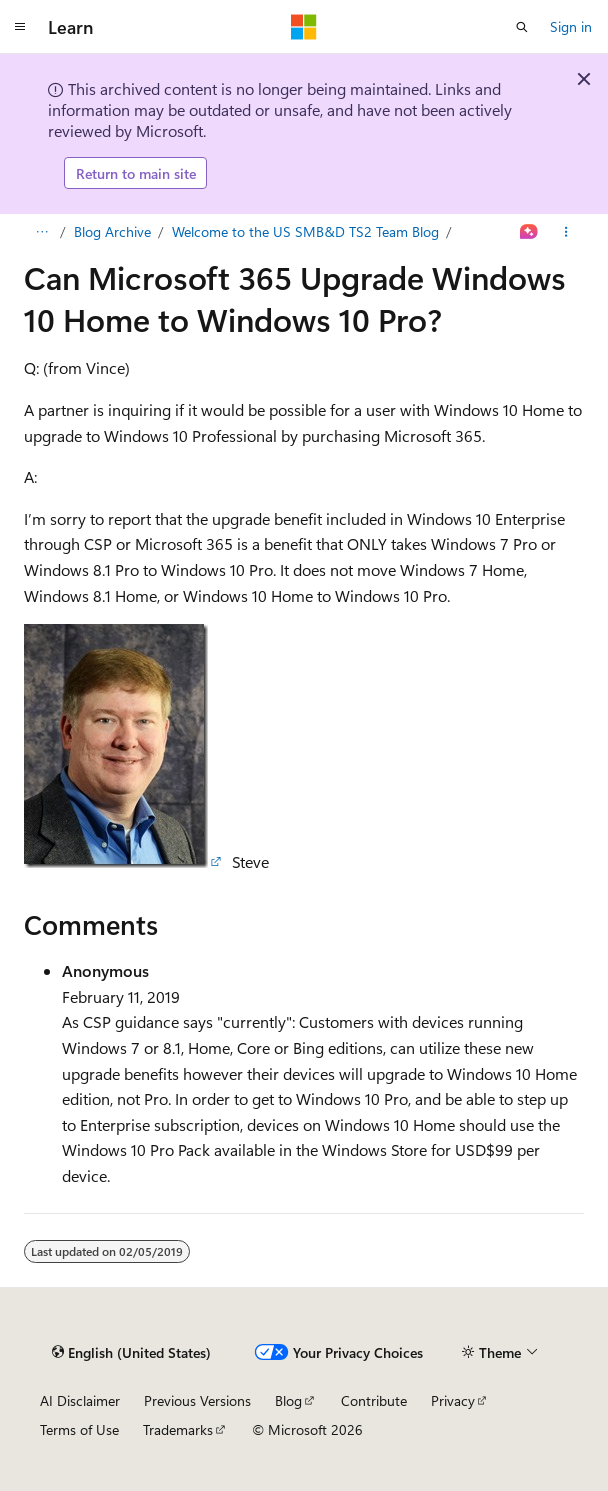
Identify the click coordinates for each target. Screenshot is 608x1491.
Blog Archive (112, 231)
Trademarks (178, 1429)
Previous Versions (197, 1400)
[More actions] (566, 232)
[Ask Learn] (529, 232)
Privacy (453, 1400)
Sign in (571, 26)
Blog (288, 1400)
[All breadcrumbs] (41, 232)
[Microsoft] (304, 27)
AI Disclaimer (80, 1400)
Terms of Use (79, 1429)
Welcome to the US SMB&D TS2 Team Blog (305, 231)
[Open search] (522, 27)
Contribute (374, 1400)
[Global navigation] (20, 27)
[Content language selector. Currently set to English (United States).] (131, 1352)
